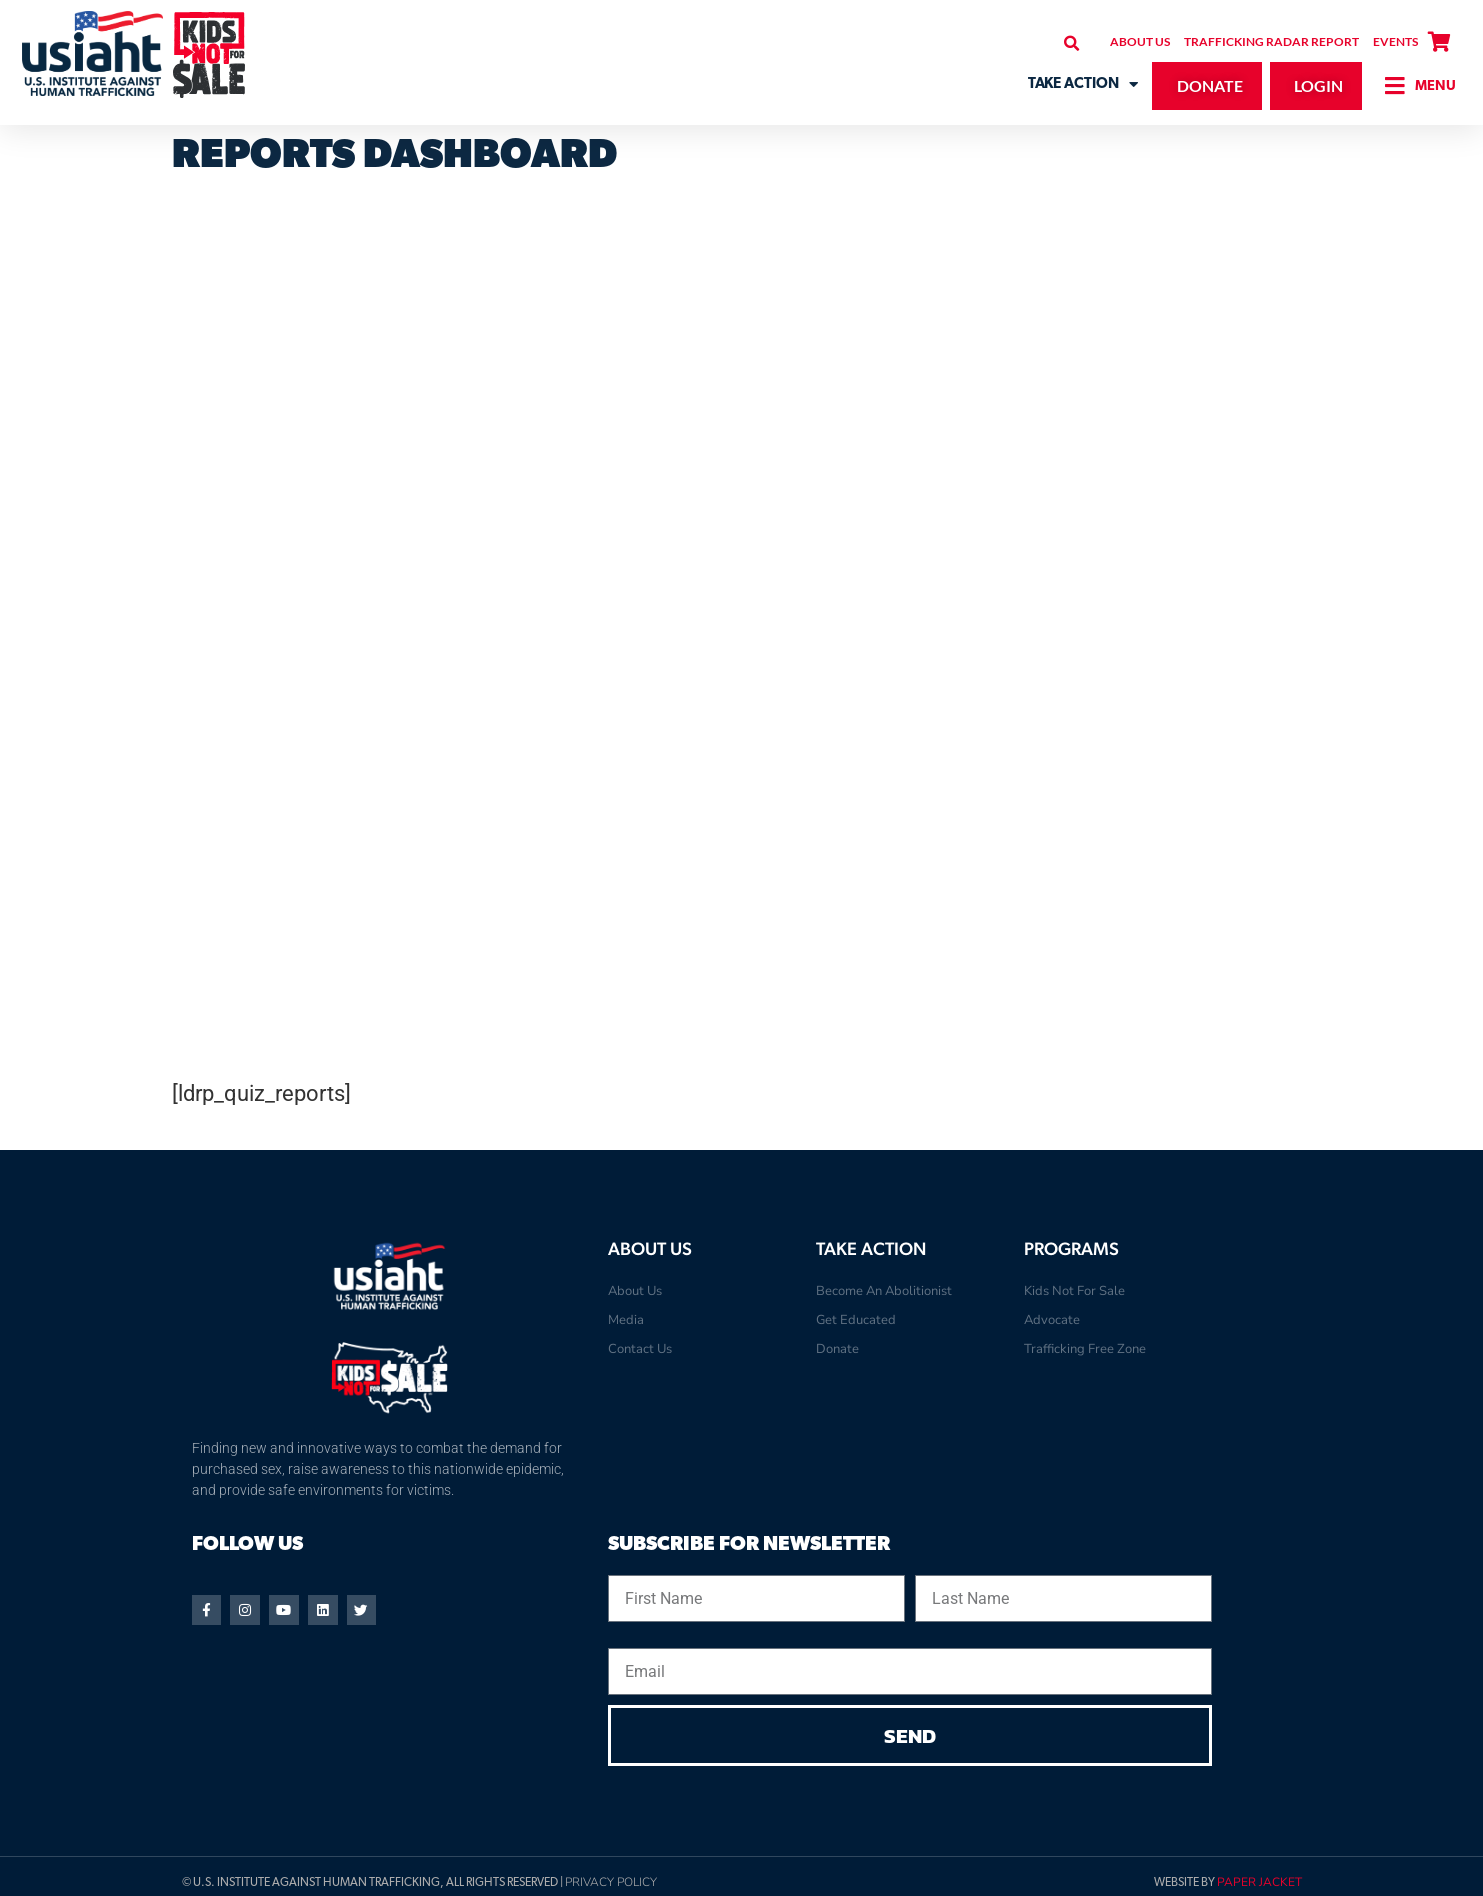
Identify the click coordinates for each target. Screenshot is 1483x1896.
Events (1395, 41)
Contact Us (640, 1349)
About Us (1140, 41)
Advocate (1052, 1320)
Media (626, 1320)
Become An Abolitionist (884, 1291)
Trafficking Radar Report (1271, 41)
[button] (1071, 43)
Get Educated (856, 1320)
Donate (837, 1349)
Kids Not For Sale (1074, 1291)
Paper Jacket (1259, 1885)
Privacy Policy (611, 1885)
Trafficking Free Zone (1085, 1349)
